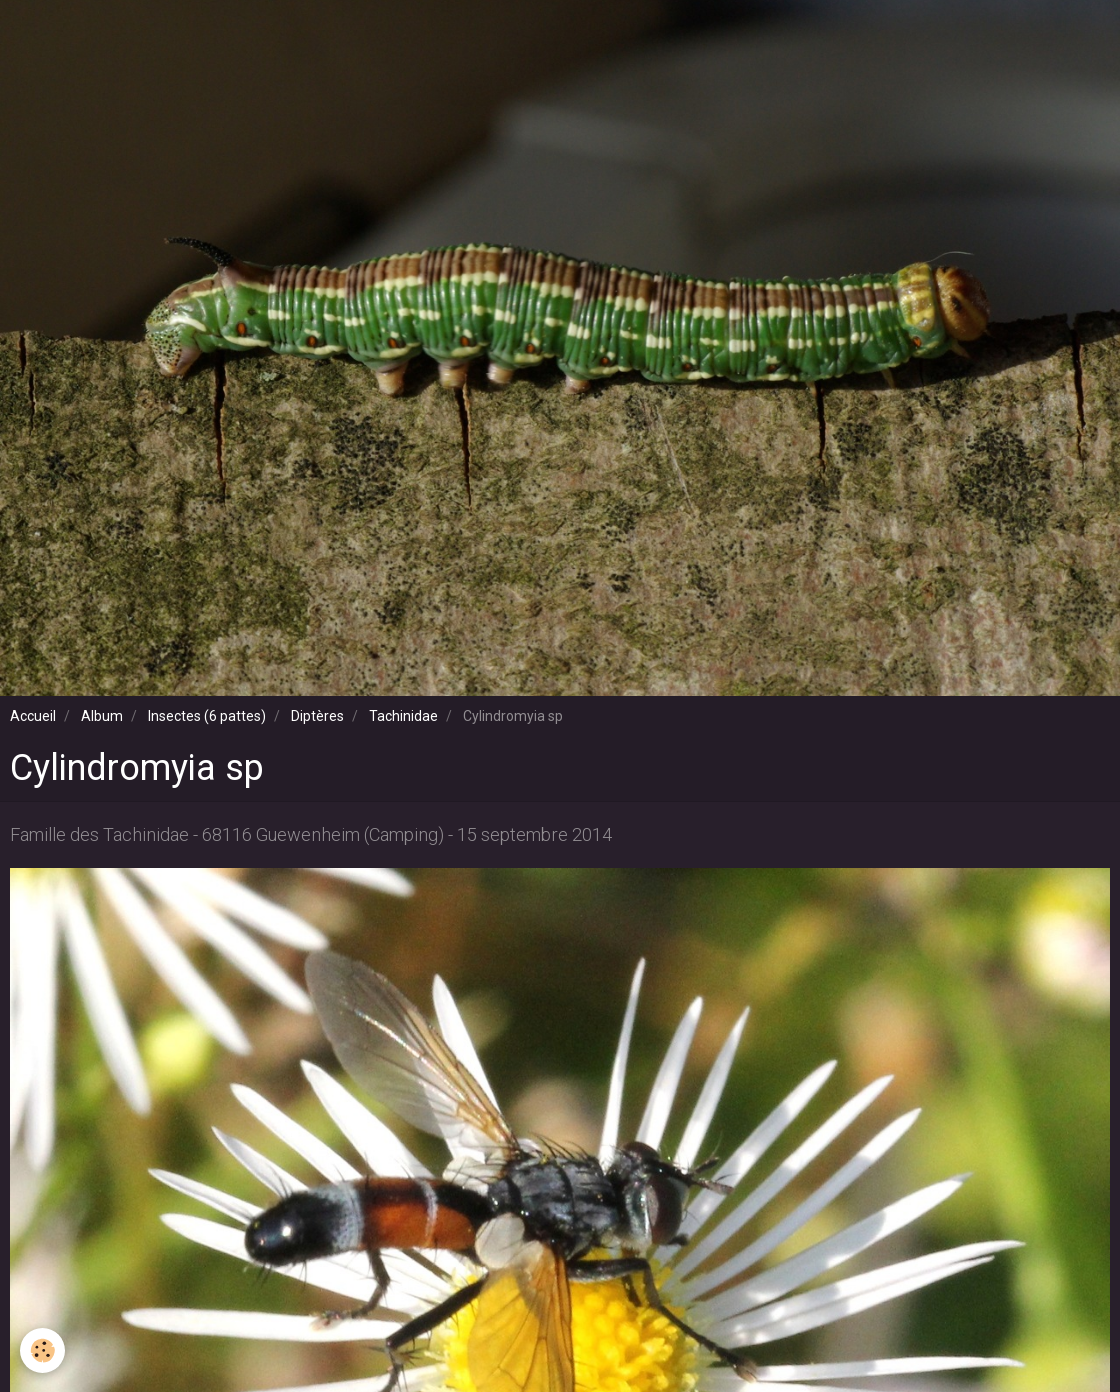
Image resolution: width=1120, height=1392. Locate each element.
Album (102, 716)
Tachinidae (403, 716)
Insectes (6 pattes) (207, 716)
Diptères (317, 716)
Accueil (33, 716)
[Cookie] (42, 1350)
